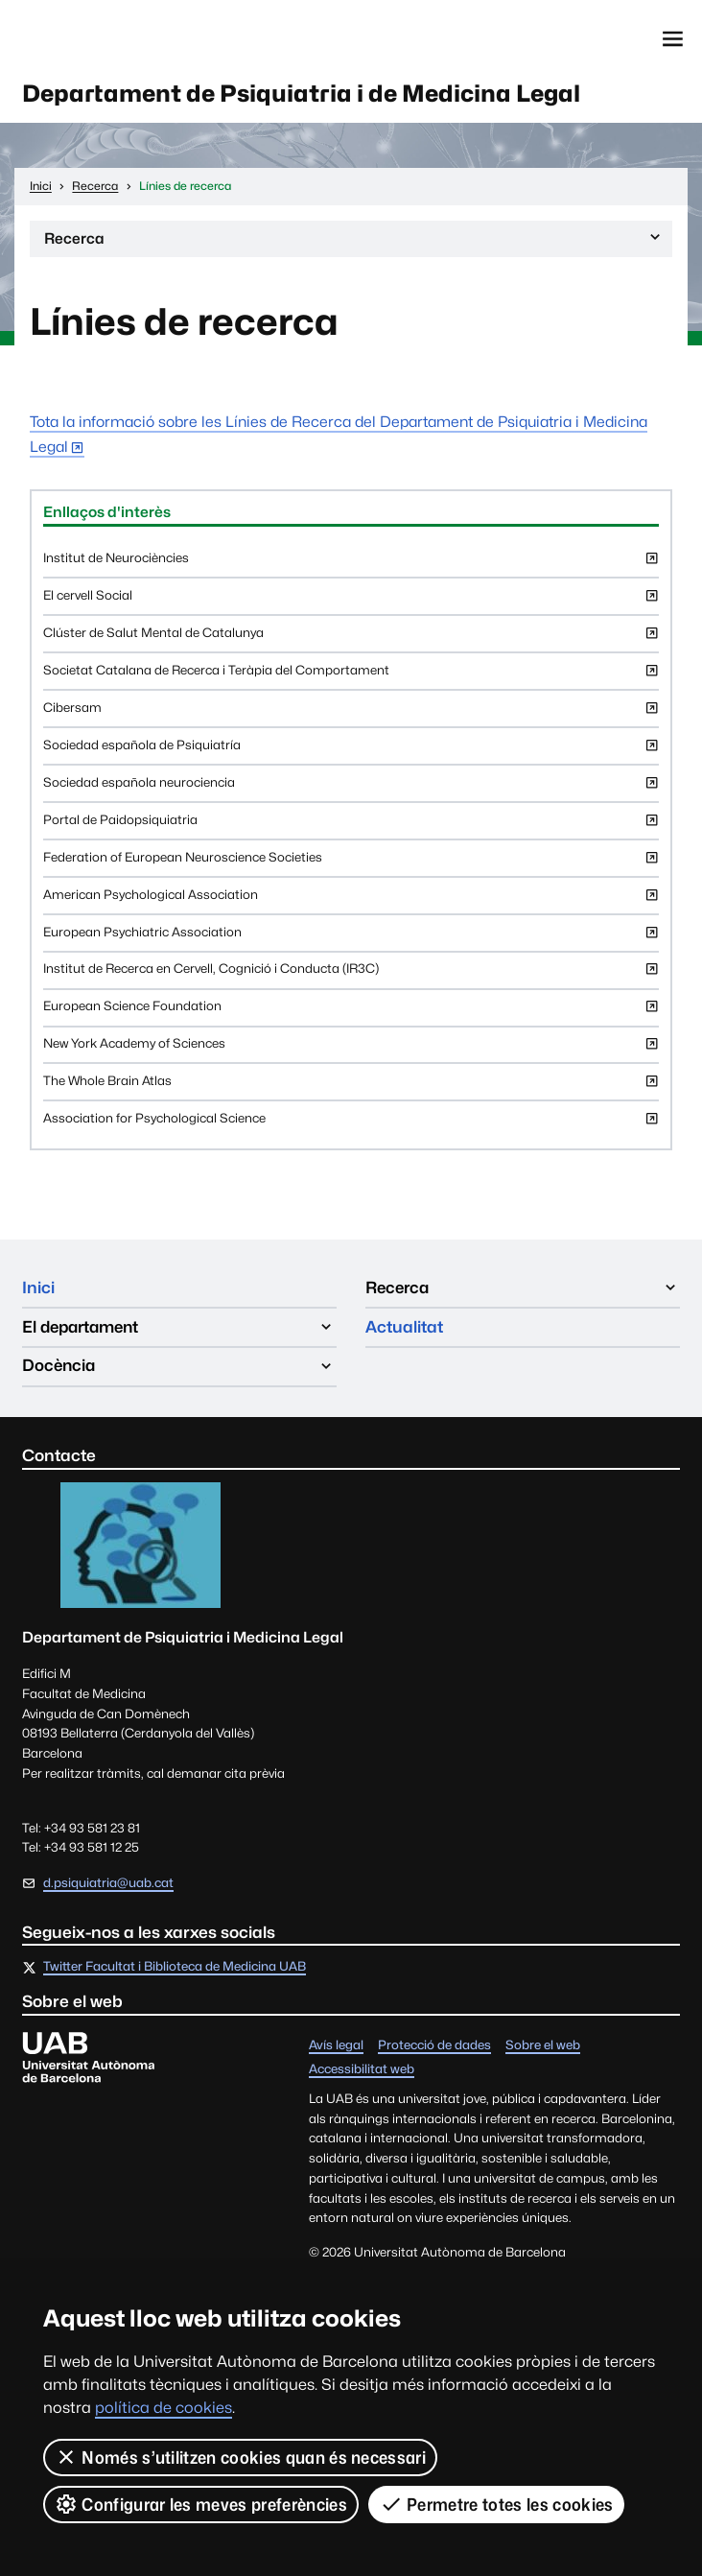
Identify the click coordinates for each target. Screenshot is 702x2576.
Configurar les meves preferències (201, 2504)
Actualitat (404, 1326)
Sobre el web (542, 2047)
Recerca (354, 241)
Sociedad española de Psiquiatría (351, 751)
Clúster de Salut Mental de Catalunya (351, 638)
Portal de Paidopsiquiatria (351, 826)
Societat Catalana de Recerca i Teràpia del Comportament (351, 676)
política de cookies (163, 2408)
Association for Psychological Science (351, 1124)
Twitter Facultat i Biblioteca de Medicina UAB (174, 1967)
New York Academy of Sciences (351, 1049)
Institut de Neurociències (351, 564)
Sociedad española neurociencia (351, 788)
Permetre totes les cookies (497, 2504)
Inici (38, 1287)
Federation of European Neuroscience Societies (351, 863)
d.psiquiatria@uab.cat (108, 1883)
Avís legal (336, 2047)
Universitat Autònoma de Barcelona (110, 39)
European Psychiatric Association (351, 938)
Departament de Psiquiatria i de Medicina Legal (301, 93)
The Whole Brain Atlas (351, 1086)
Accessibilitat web (361, 2070)
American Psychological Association (351, 900)
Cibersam (351, 713)
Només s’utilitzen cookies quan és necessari (240, 2457)
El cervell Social (351, 601)
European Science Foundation (351, 1012)
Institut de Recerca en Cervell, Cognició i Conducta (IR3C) (351, 974)
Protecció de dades (434, 2047)
